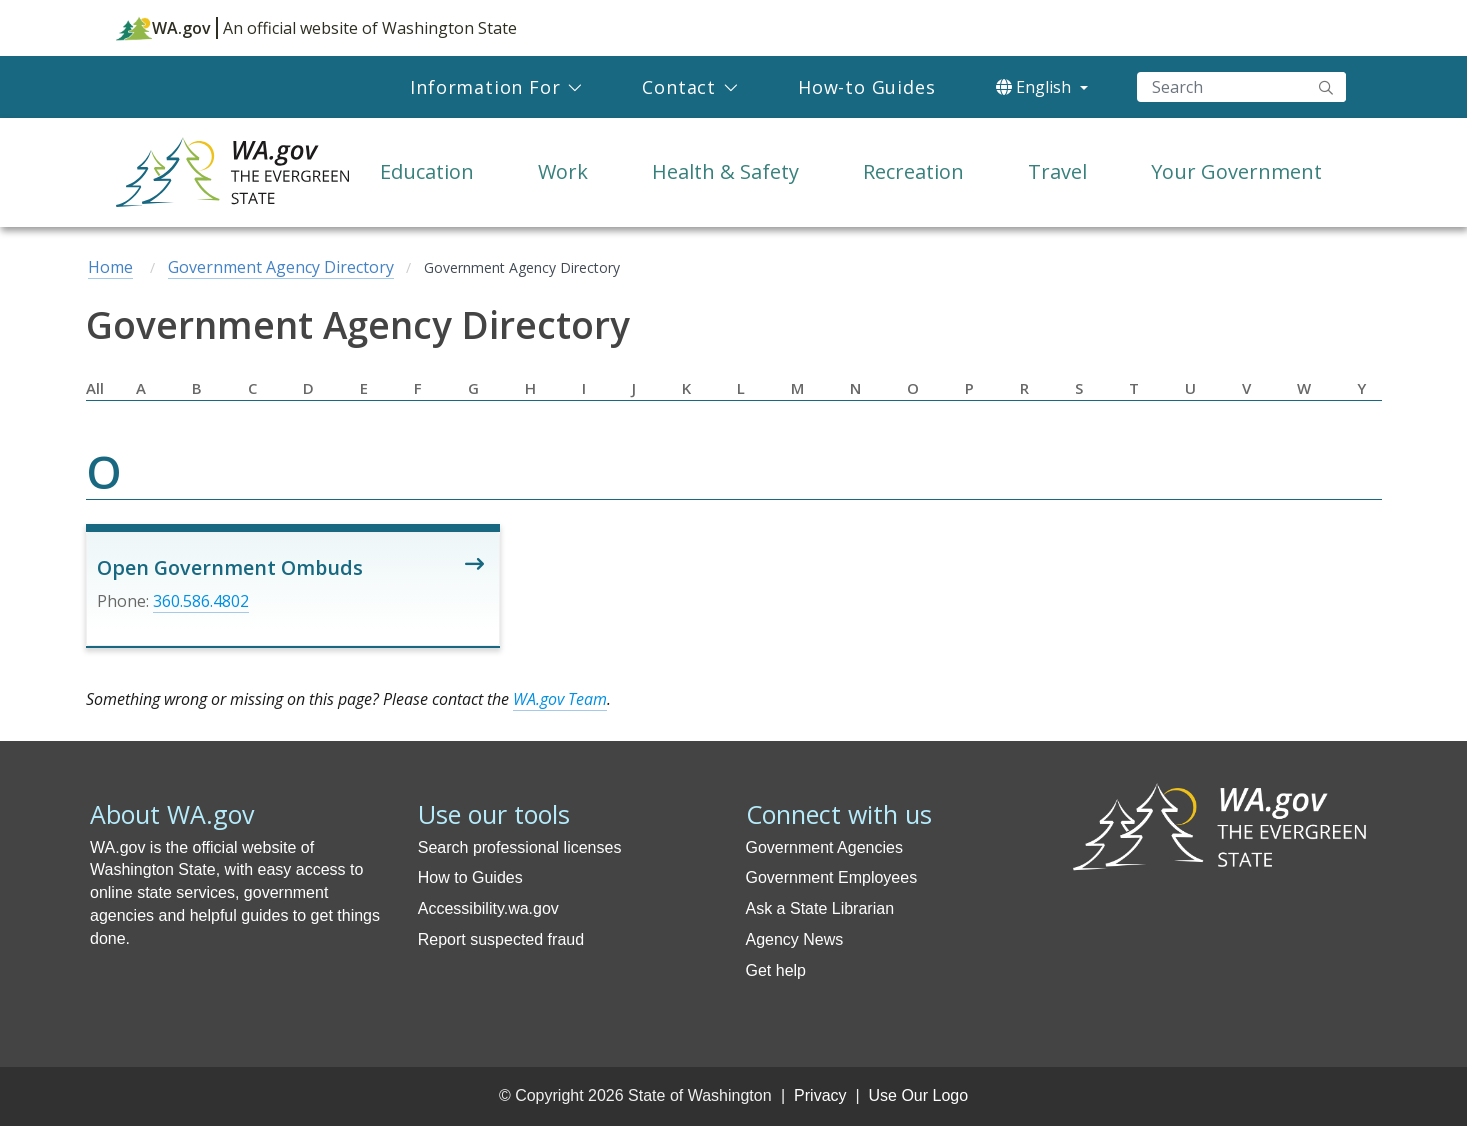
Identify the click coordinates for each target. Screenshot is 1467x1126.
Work (563, 171)
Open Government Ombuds (230, 567)
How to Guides (470, 877)
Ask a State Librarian (820, 908)
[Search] (1241, 87)
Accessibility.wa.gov (488, 908)
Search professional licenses (520, 847)
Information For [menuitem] (485, 87)
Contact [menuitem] (679, 87)
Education (427, 171)
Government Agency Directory (281, 267)
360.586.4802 (201, 601)
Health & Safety (725, 171)
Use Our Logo (918, 1095)
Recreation (913, 171)
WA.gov (163, 28)
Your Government (1236, 171)
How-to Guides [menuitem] (866, 87)
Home (110, 267)
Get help (776, 970)
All (95, 388)
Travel (1057, 171)
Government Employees (832, 877)
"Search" (1326, 87)
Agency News (795, 939)
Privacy (820, 1095)
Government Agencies (824, 847)
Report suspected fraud (501, 939)
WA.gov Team (560, 699)
